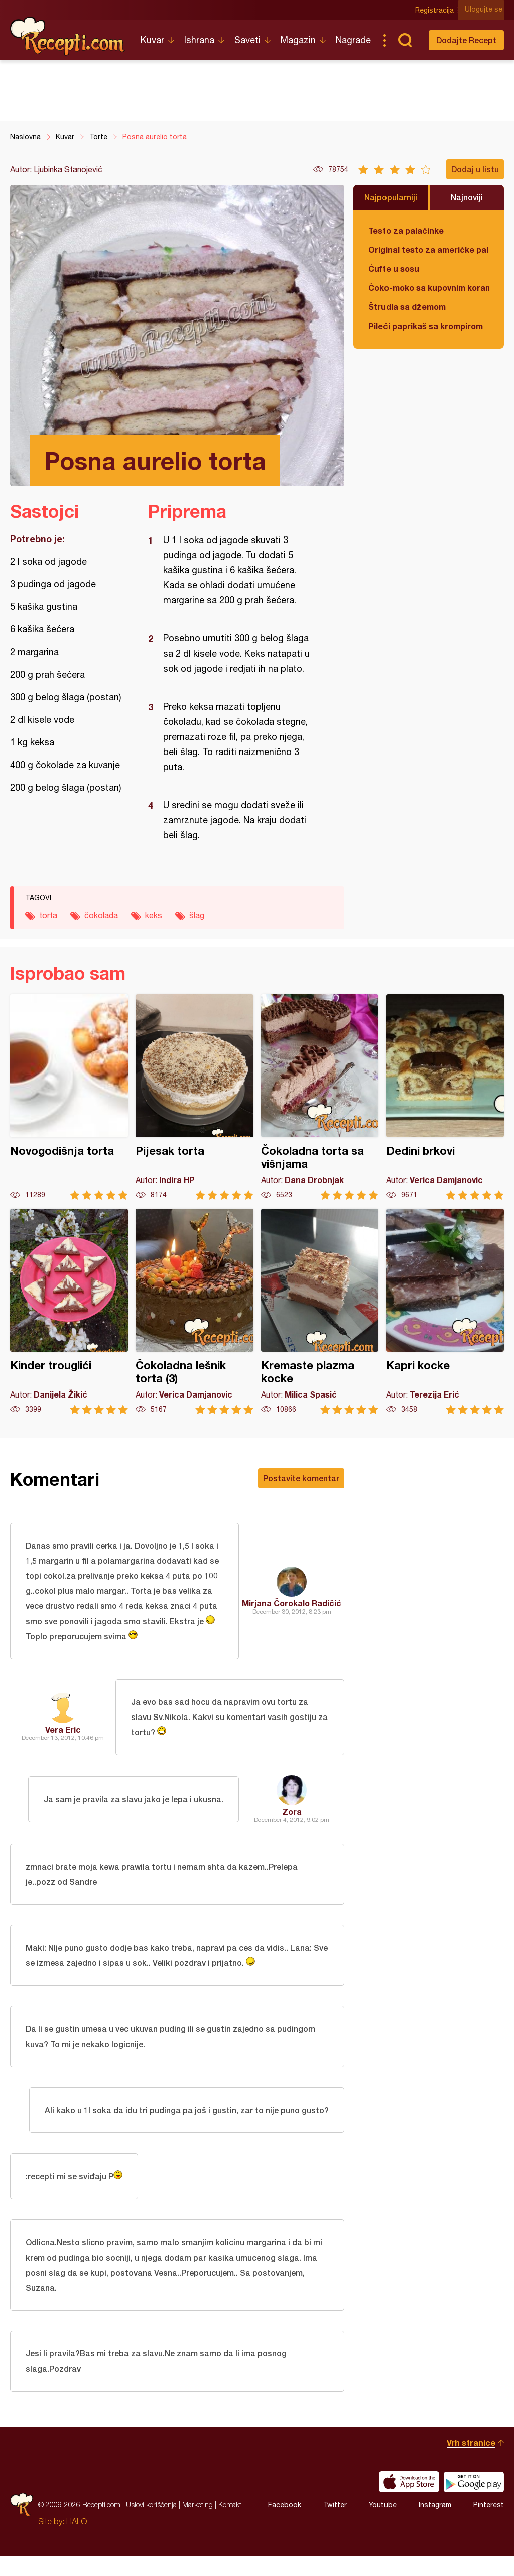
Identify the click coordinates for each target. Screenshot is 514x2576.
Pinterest (488, 2525)
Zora (292, 1816)
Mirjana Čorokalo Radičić (291, 1604)
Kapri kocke (445, 1311)
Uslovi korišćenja (151, 2524)
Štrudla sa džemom (407, 306)
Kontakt (229, 2524)
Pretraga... (405, 40)
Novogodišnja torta (69, 1097)
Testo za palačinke (406, 230)
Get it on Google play (474, 2501)
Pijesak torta (194, 1097)
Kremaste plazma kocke (320, 1311)
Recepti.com (67, 36)
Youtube (383, 2525)
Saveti (247, 40)
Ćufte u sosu (393, 268)
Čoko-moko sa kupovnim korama (428, 287)
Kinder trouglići (69, 1311)
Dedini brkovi (445, 1097)
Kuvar (152, 40)
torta (48, 915)
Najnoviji (467, 197)
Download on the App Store (409, 2501)
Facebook (284, 2525)
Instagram (435, 2525)
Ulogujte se (485, 10)
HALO (76, 2541)
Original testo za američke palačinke (428, 249)
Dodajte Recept (466, 40)
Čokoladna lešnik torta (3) (194, 1311)
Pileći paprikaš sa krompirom (425, 326)
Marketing (197, 2524)
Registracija (436, 10)
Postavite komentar (301, 1478)
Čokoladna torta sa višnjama (320, 1097)
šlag (196, 915)
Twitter (335, 2525)
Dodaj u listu (475, 169)
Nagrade (353, 40)
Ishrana (199, 40)
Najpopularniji (390, 197)
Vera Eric (63, 1733)
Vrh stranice (471, 2462)
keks (153, 915)
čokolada (101, 915)
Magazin (298, 40)
